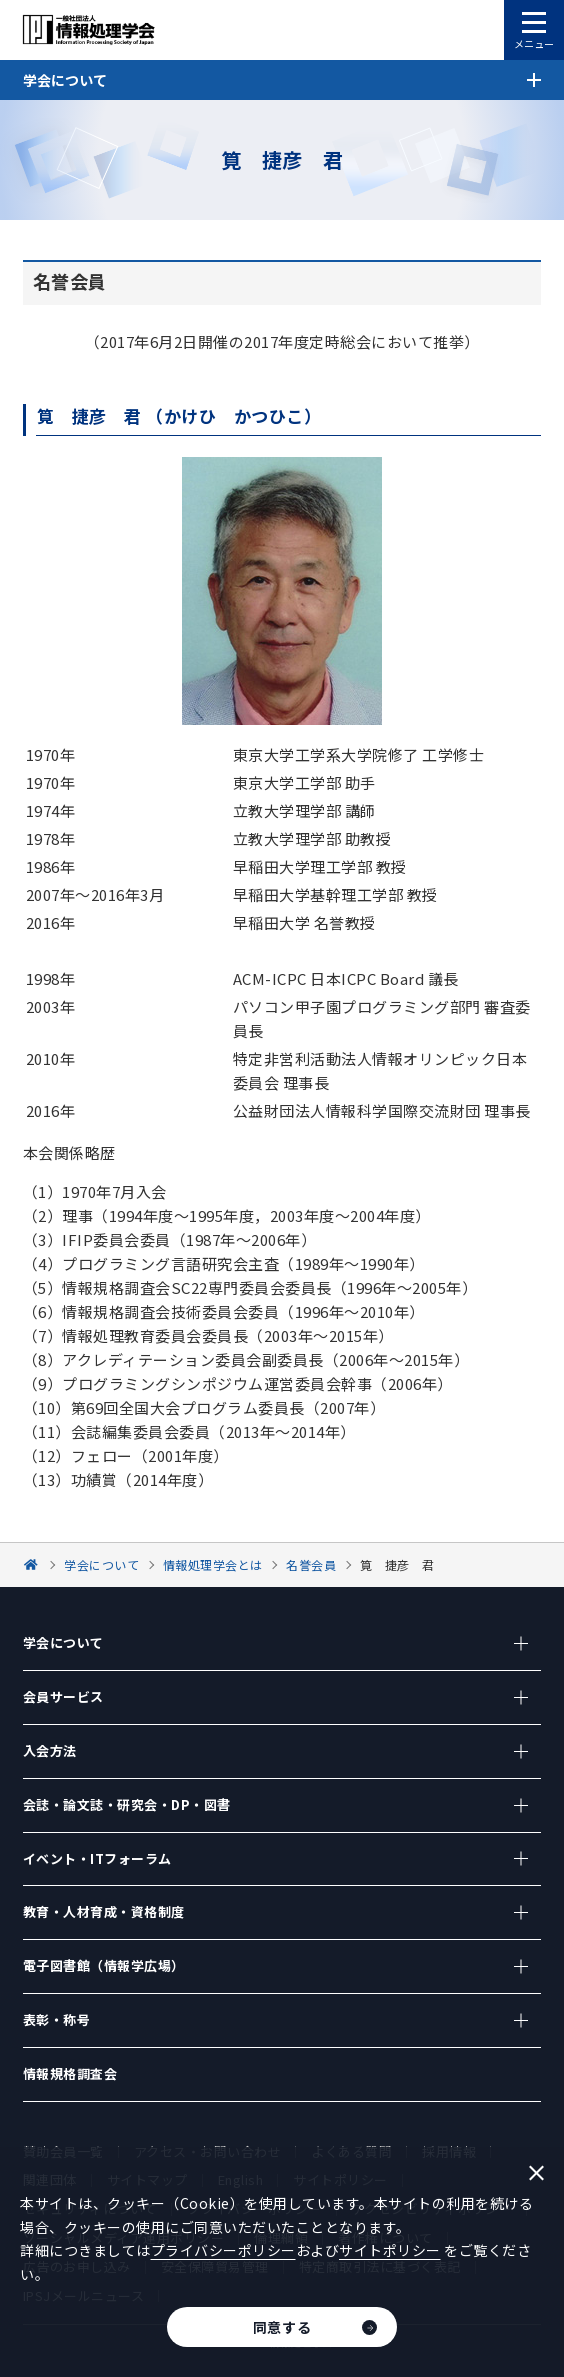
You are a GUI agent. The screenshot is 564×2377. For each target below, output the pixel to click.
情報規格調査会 (70, 2073)
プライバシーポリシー (223, 2250)
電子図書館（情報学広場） (104, 1965)
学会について (63, 1642)
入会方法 (50, 1750)
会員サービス (63, 1696)
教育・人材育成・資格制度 (104, 1911)
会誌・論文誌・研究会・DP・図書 (127, 1804)
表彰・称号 (57, 2019)
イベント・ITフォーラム (97, 1858)
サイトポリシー (390, 2250)
